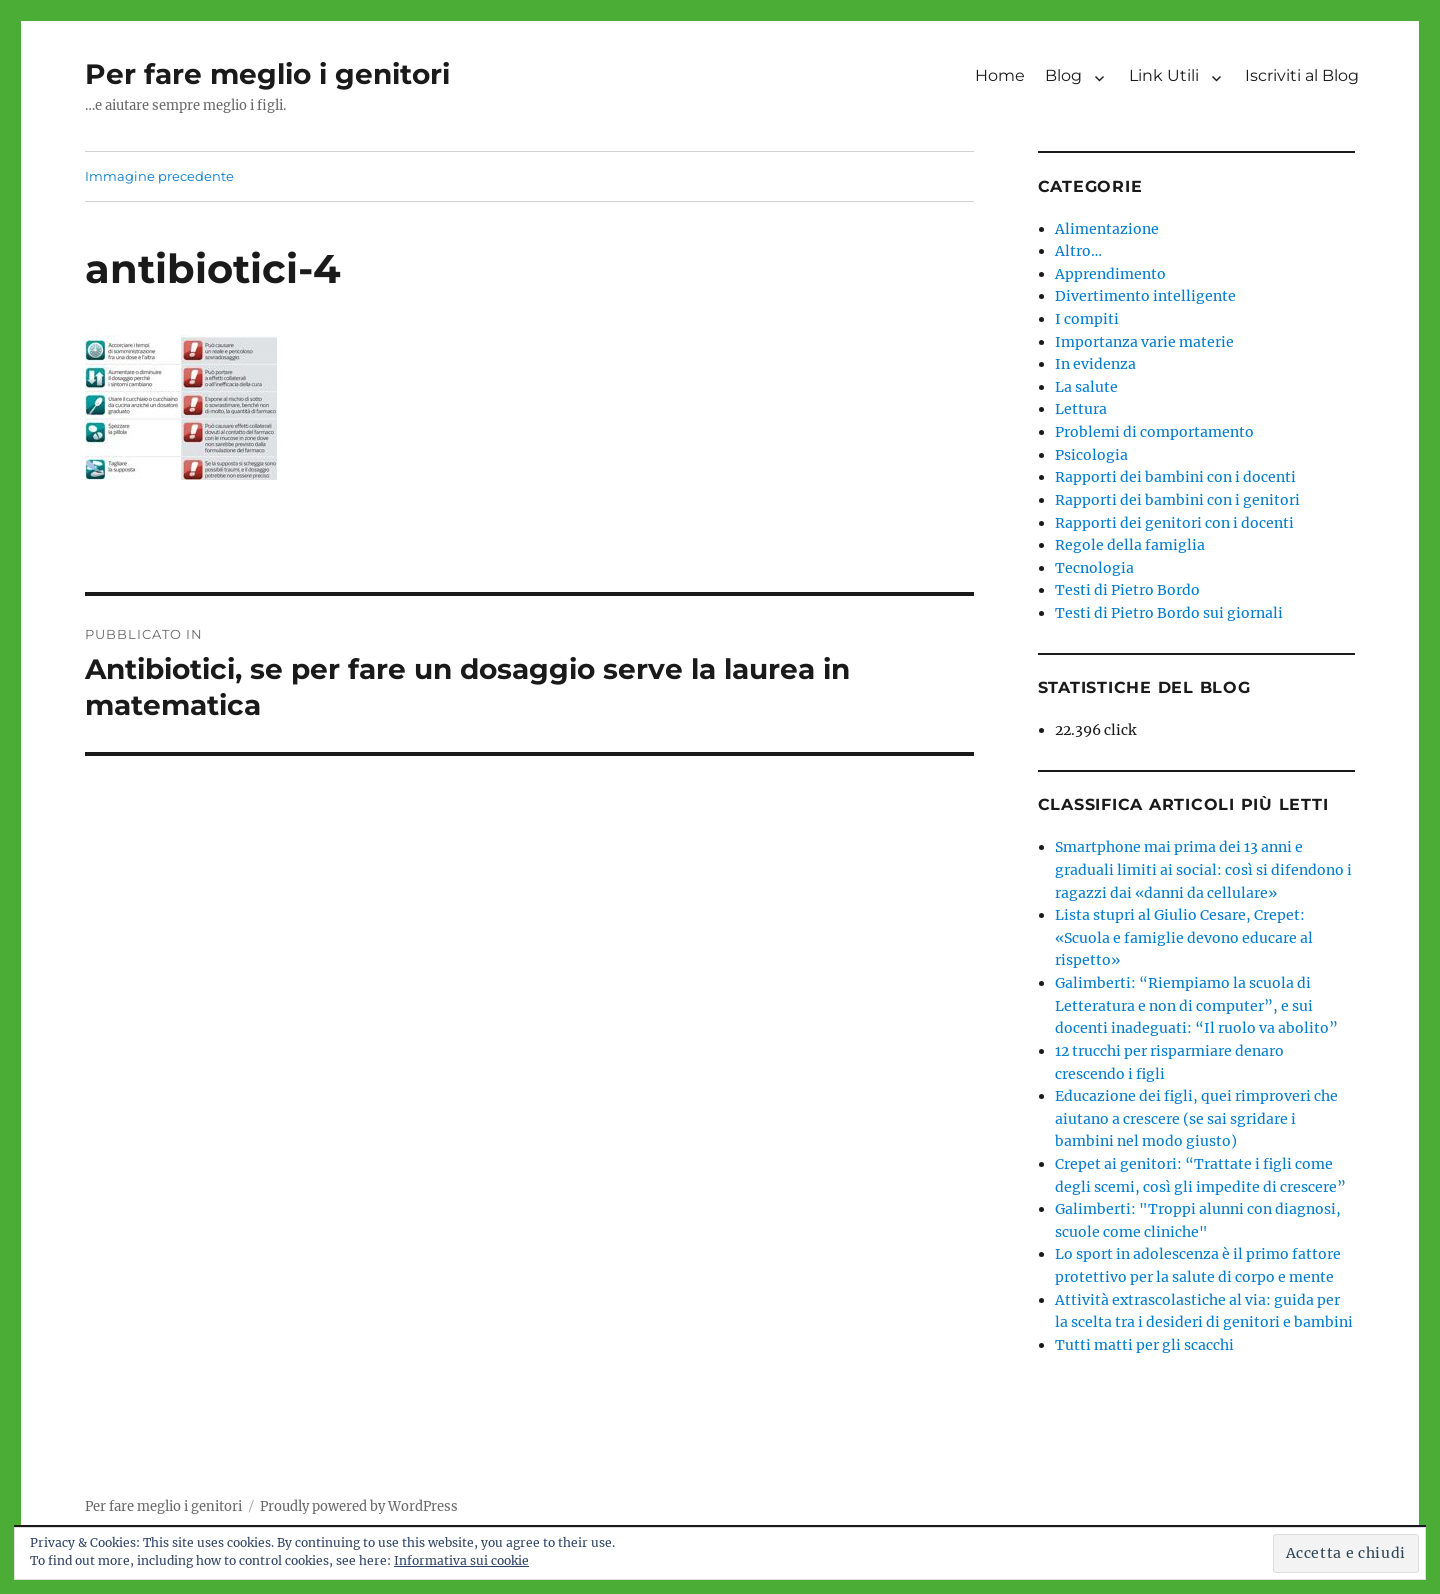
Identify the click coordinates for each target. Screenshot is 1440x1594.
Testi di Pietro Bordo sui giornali (1169, 613)
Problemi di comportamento (1154, 432)
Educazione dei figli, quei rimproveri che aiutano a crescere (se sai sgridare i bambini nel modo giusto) (1196, 1118)
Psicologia (1091, 455)
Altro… (1078, 251)
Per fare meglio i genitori (267, 74)
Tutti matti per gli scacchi (1144, 1345)
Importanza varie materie (1144, 342)
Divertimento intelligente (1145, 296)
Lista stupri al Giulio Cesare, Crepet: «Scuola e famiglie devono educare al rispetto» (1184, 937)
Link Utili (1164, 75)
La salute (1086, 387)
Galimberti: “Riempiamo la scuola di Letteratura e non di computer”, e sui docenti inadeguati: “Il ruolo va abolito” (1196, 1005)
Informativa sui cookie (461, 1560)
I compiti (1087, 319)
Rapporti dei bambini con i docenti (1175, 477)
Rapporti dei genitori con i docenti (1174, 523)
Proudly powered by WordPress (359, 1506)
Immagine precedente (159, 176)
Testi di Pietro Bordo (1127, 590)
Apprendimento (1110, 274)
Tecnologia (1094, 568)
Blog (1063, 75)
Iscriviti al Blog (1302, 75)
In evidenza (1095, 364)
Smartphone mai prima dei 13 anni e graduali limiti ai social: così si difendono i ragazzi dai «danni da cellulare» (1203, 869)
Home (1000, 75)
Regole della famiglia (1130, 545)
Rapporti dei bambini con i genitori (1177, 500)
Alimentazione (1107, 229)
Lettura (1081, 409)
